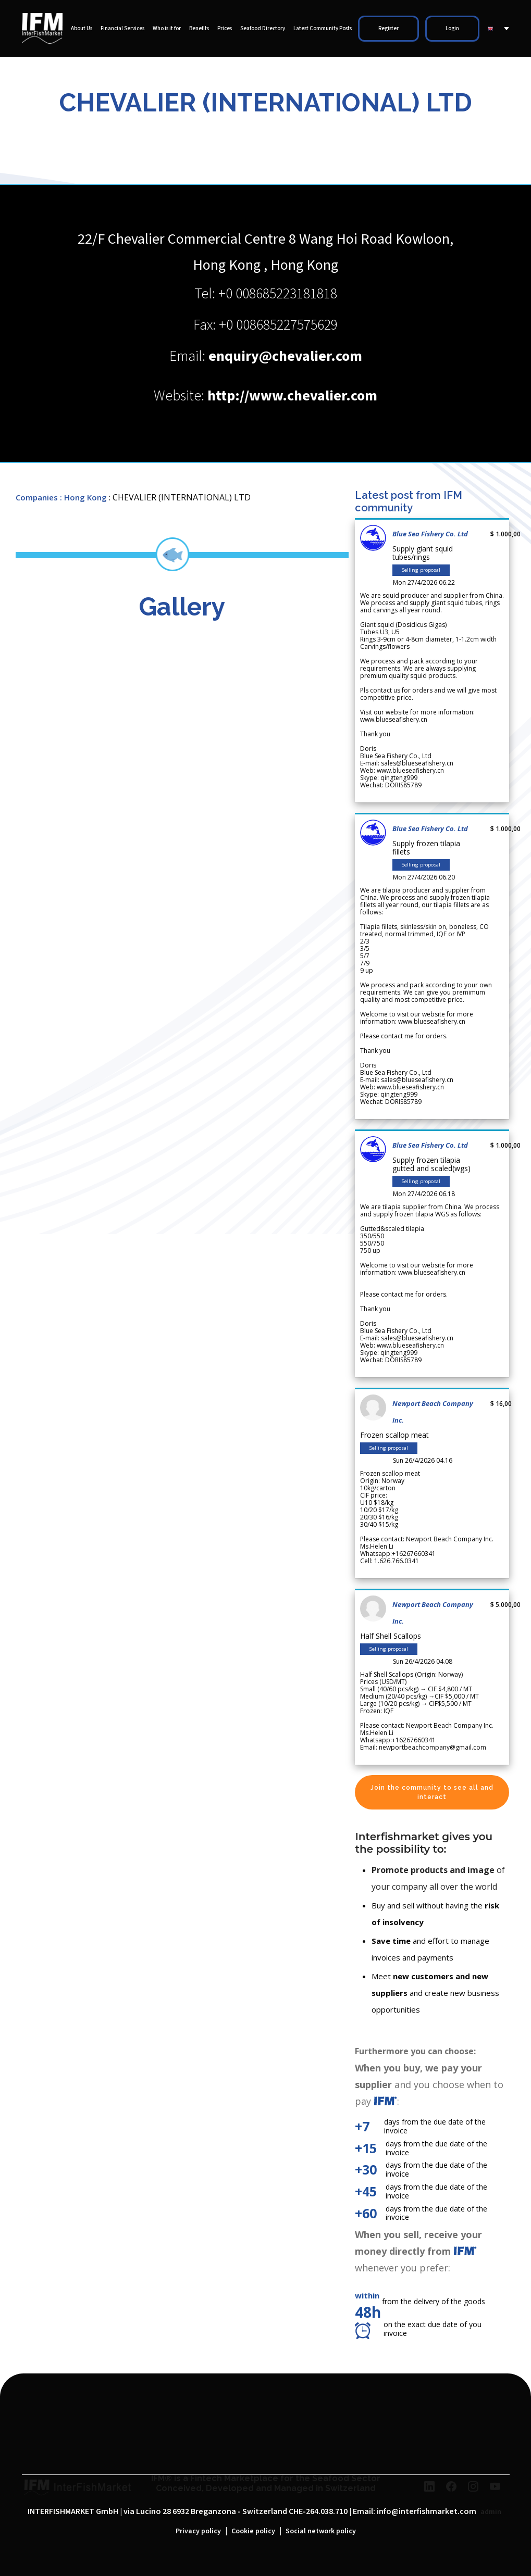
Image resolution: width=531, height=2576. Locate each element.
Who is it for (167, 28)
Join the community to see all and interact (432, 1792)
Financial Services (122, 28)
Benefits (199, 28)
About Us (81, 28)
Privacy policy (198, 2531)
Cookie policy (253, 2531)
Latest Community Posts (322, 28)
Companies (37, 497)
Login (452, 28)
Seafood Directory (262, 28)
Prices (224, 28)
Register (388, 28)
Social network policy (321, 2531)
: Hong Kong (83, 497)
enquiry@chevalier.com (285, 356)
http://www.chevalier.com (292, 396)
